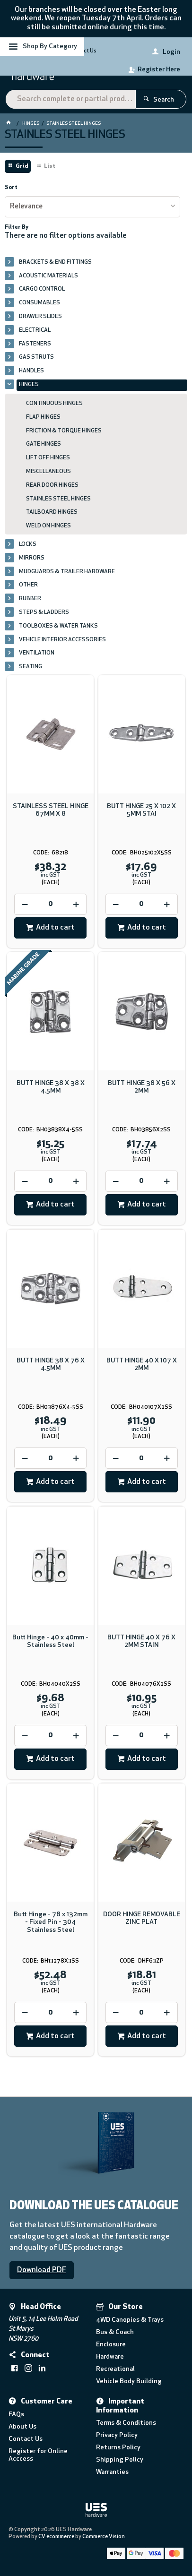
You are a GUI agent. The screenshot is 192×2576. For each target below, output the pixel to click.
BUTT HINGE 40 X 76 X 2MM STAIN (141, 1641)
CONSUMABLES (39, 303)
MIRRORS (31, 558)
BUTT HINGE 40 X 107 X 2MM (141, 1364)
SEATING (30, 667)
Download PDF (41, 2270)
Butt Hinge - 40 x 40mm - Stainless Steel (50, 1641)
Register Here (159, 69)
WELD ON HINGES (48, 526)
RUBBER (30, 599)
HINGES (29, 385)
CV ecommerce (56, 2537)
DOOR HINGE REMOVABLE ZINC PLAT (141, 1918)
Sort (11, 187)
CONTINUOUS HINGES (54, 403)
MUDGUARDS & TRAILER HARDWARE (67, 572)
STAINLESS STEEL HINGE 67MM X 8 (50, 810)
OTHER (28, 585)
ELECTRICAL (35, 330)
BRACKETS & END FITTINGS (55, 262)
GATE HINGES (43, 444)
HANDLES (31, 371)
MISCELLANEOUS (48, 471)
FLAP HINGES (43, 417)
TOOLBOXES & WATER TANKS (58, 626)
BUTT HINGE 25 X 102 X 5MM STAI (141, 810)
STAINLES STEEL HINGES (58, 499)
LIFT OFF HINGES (48, 458)
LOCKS (27, 544)
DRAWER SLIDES (40, 316)
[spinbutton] (50, 904)
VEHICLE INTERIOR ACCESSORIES (62, 640)
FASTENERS (35, 344)
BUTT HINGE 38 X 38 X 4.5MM (51, 1087)
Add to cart (55, 927)
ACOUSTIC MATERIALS (48, 276)
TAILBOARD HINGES (52, 512)
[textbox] (70, 99)
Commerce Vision (103, 2537)
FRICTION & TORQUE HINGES (64, 431)
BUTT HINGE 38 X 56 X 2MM (141, 1087)
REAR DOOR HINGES (52, 485)
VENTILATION (36, 653)
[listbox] (92, 206)
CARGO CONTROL (42, 289)
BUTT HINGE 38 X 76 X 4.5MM (51, 1364)
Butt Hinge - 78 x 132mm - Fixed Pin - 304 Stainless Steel (50, 1922)
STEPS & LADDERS (44, 612)
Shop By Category (50, 46)
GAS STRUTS (36, 357)
